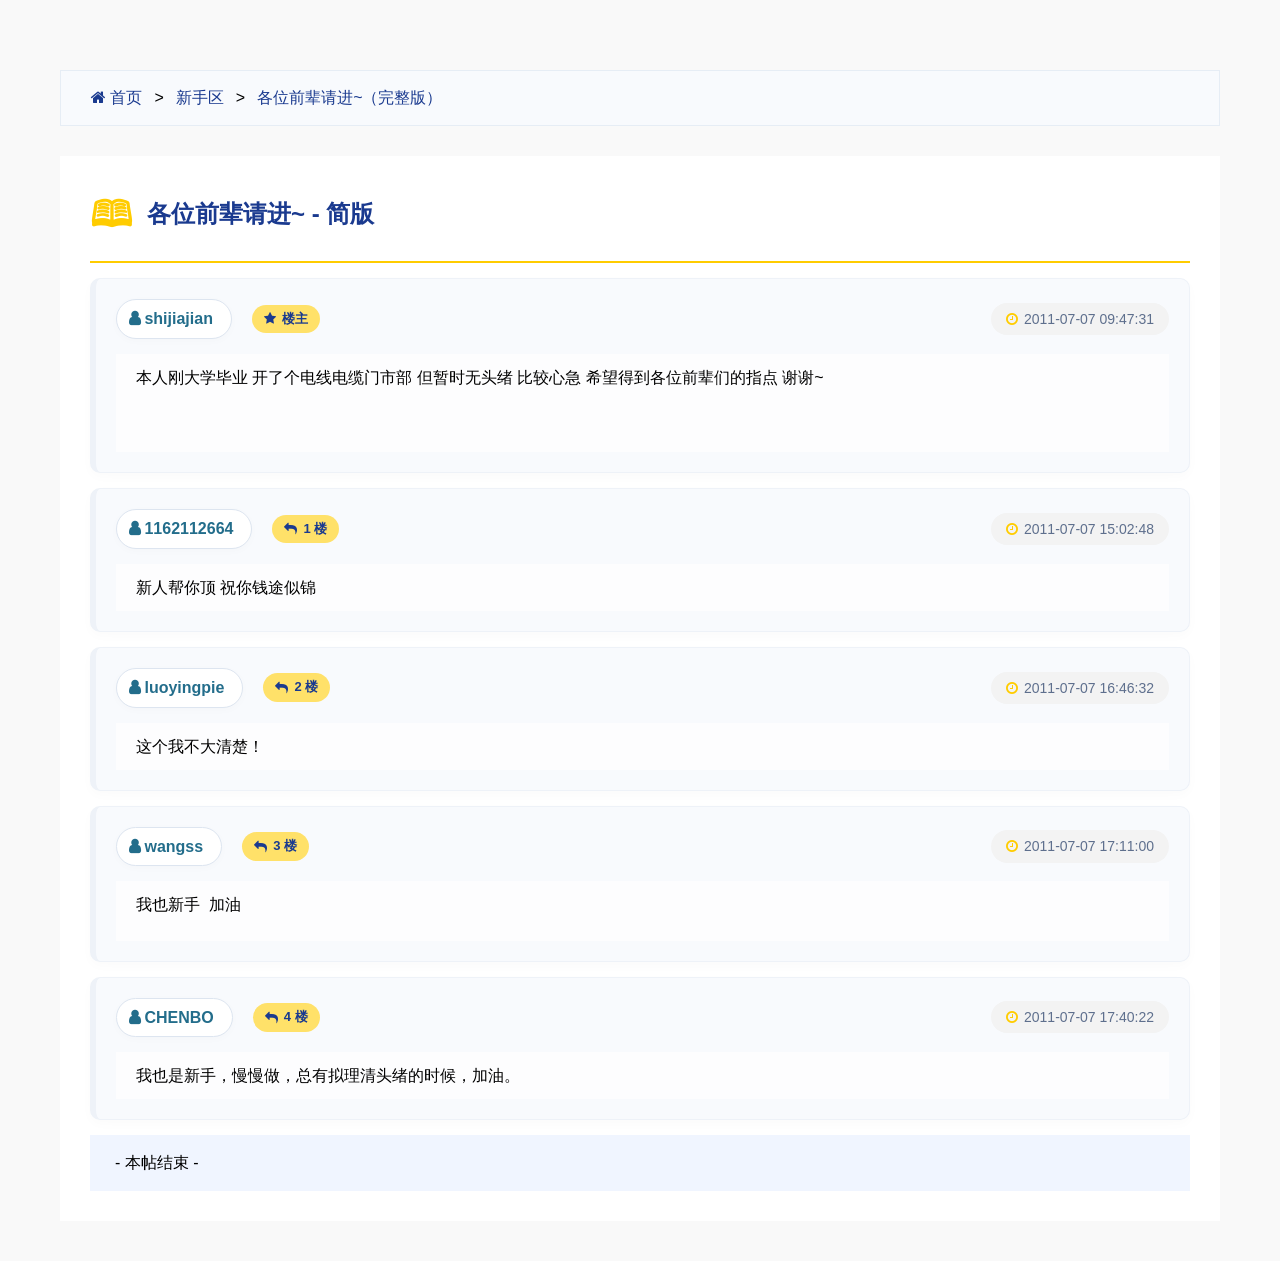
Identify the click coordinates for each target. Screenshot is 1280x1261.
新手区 (200, 97)
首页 (116, 97)
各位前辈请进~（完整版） (349, 97)
